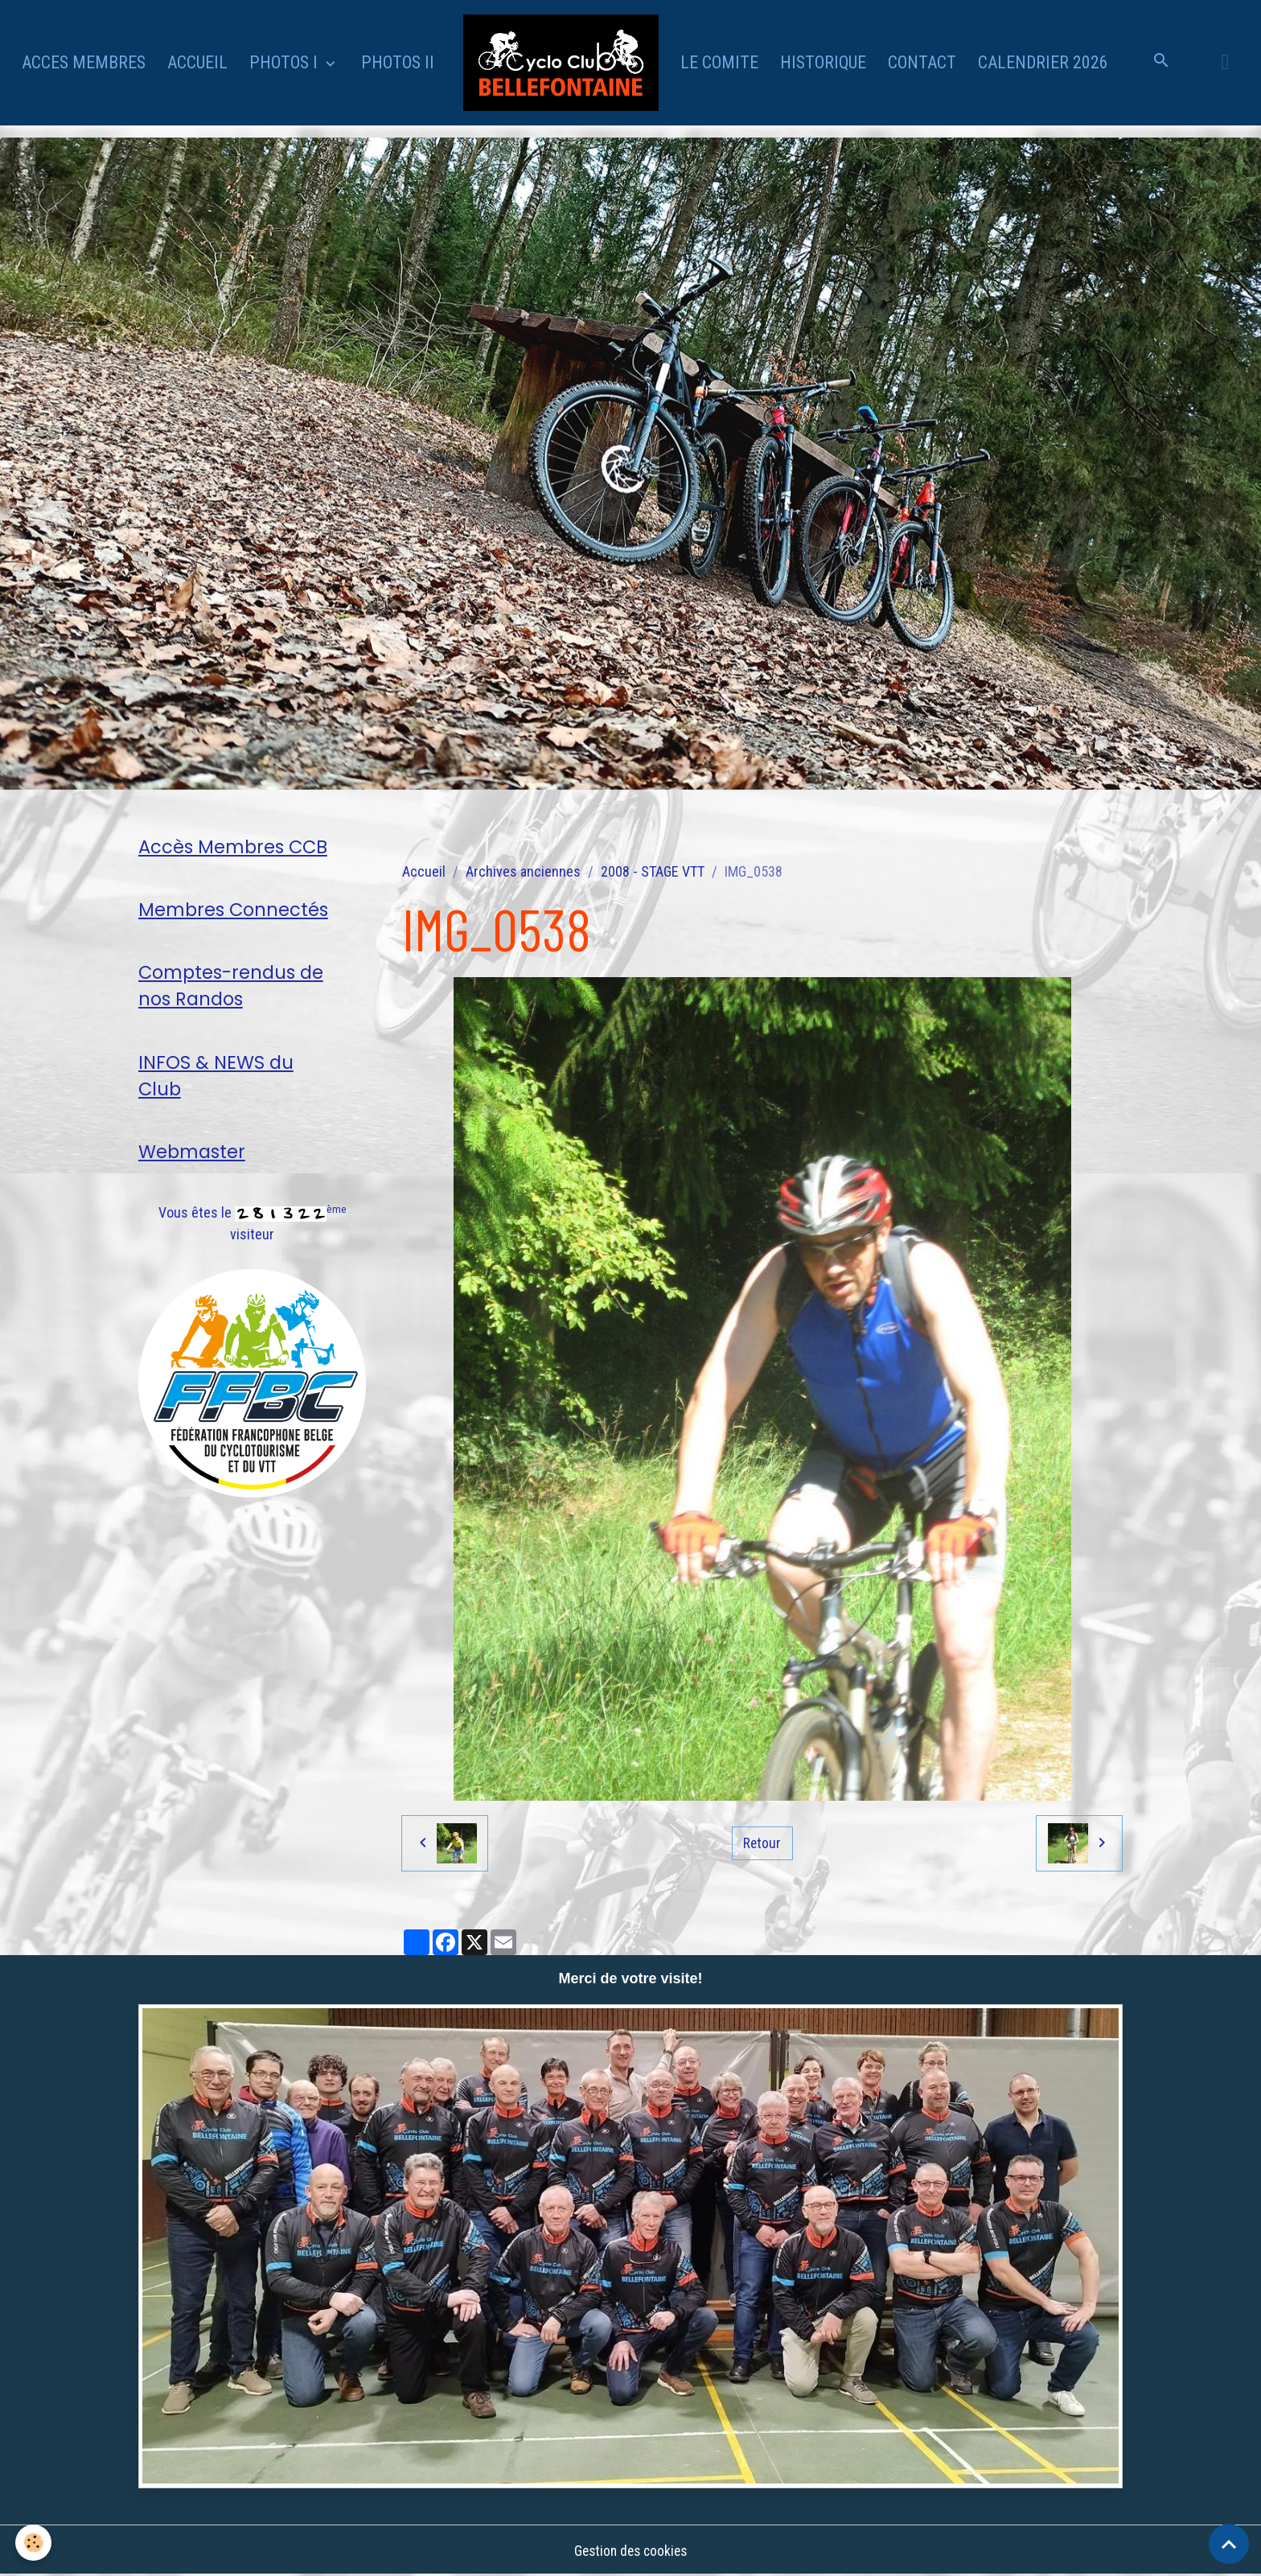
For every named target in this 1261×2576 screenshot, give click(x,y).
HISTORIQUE (823, 62)
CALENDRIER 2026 (1043, 62)
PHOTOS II (397, 62)
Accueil (424, 871)
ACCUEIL (197, 62)
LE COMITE (719, 62)
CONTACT (922, 62)
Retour (762, 1842)
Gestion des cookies (630, 2550)
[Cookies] (34, 2543)
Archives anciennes (523, 871)
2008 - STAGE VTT (652, 871)
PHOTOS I (285, 62)
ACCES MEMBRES (84, 62)
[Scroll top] (1229, 2544)
